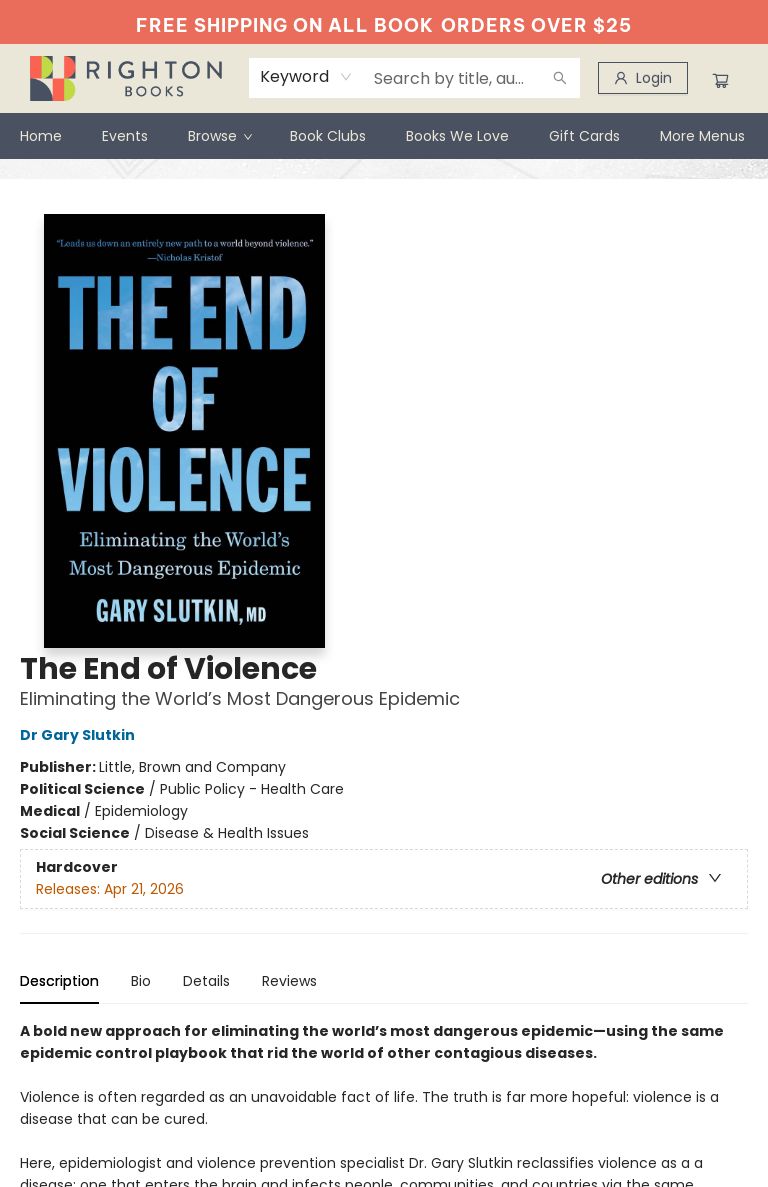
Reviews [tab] (289, 981)
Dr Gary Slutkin (80, 735)
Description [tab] (59, 981)
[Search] (560, 78)
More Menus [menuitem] (702, 136)
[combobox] (306, 77)
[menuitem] (41, 136)
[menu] (384, 136)
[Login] (643, 78)
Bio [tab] (141, 981)
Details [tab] (206, 981)
